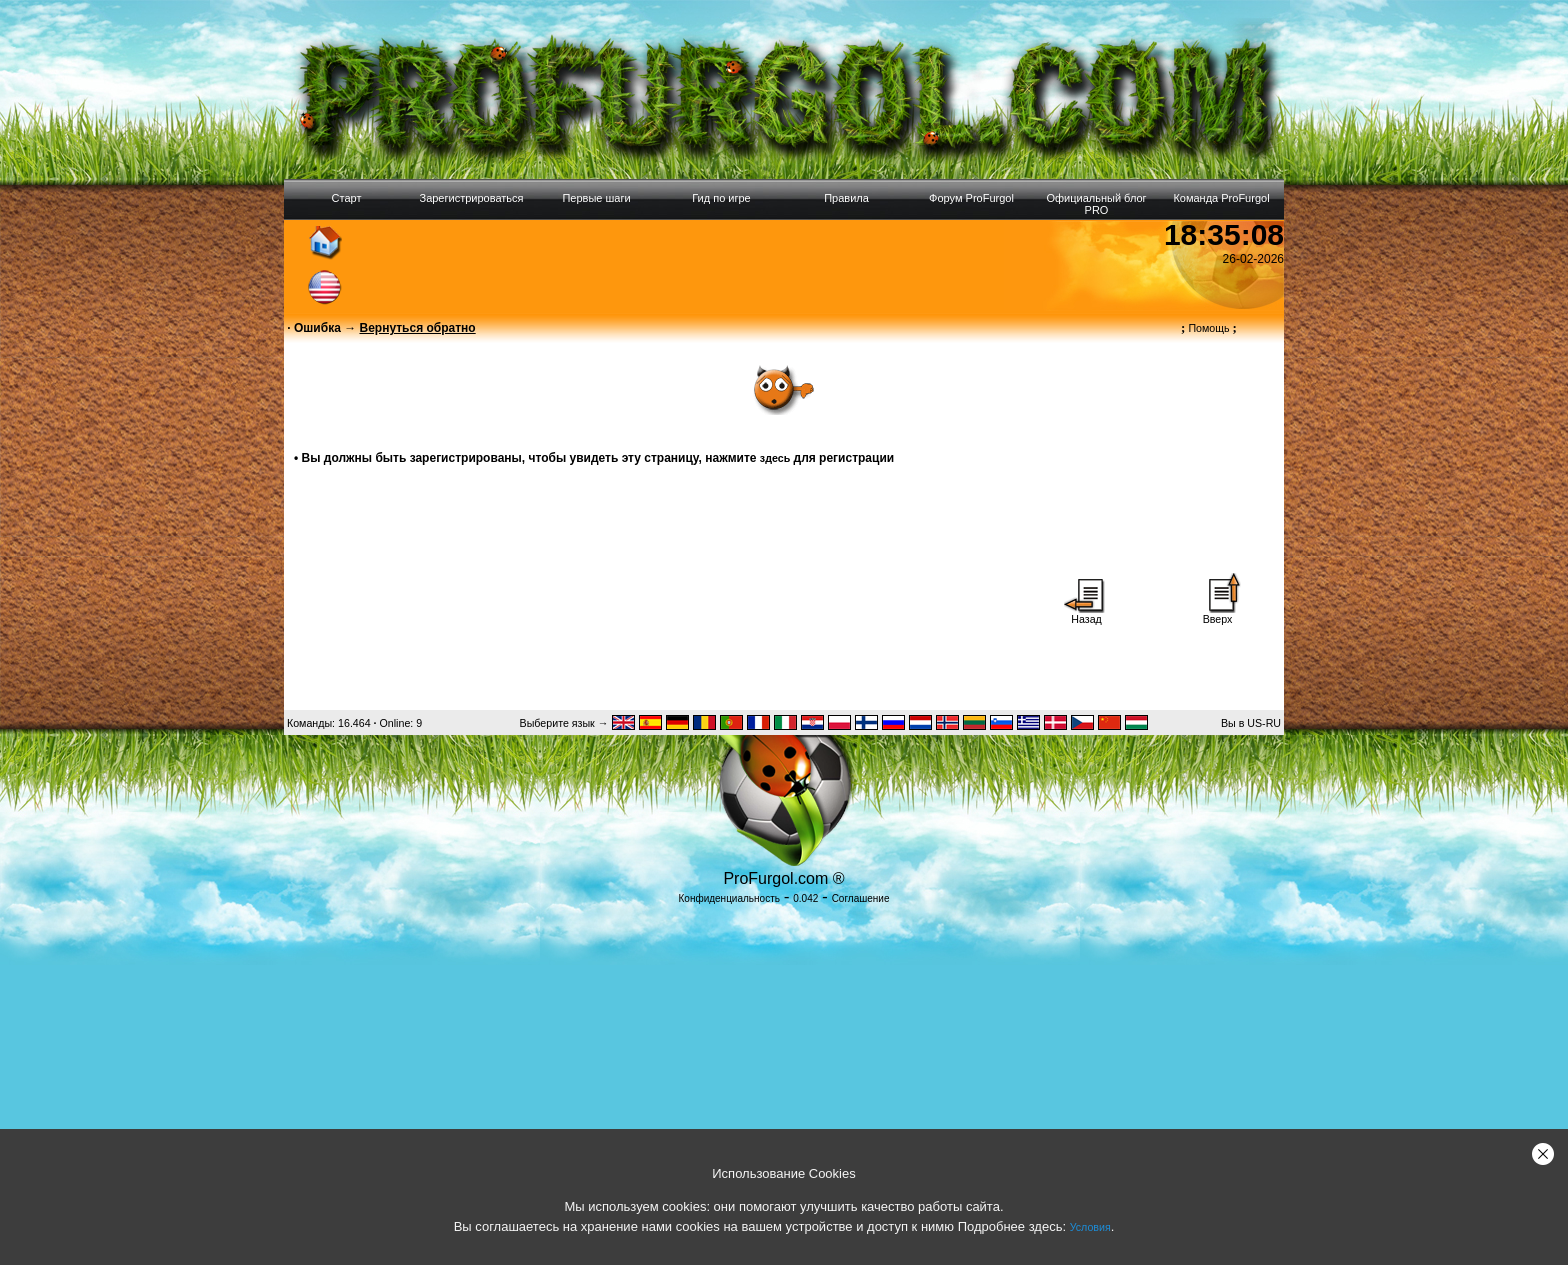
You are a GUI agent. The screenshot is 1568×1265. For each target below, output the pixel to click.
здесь (775, 458)
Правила (846, 198)
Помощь (1209, 328)
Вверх (1218, 614)
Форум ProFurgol (971, 198)
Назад (1087, 614)
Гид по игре (721, 198)
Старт (347, 198)
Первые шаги (596, 198)
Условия (1090, 1227)
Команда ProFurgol (1221, 198)
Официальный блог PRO (1096, 204)
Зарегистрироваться (471, 198)
